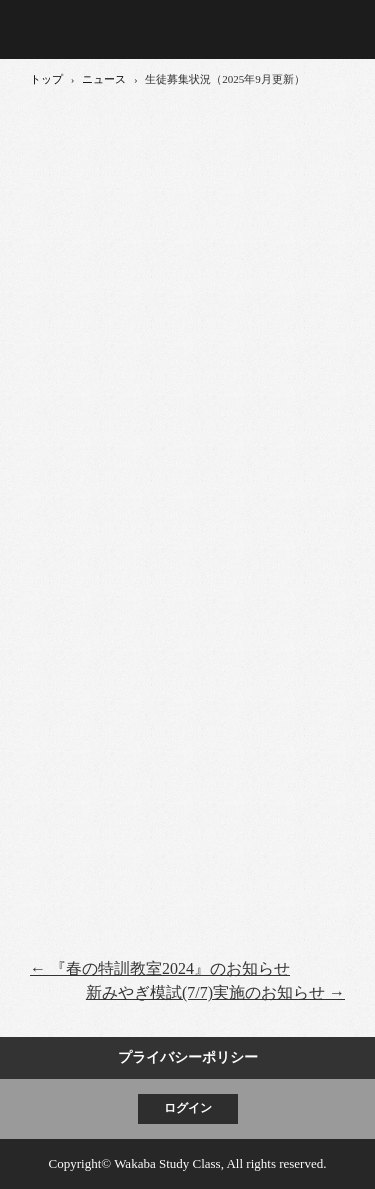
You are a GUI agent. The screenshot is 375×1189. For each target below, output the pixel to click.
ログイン (188, 1108)
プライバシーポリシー (188, 1057)
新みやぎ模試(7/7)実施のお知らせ (215, 992)
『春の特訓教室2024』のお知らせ (160, 968)
